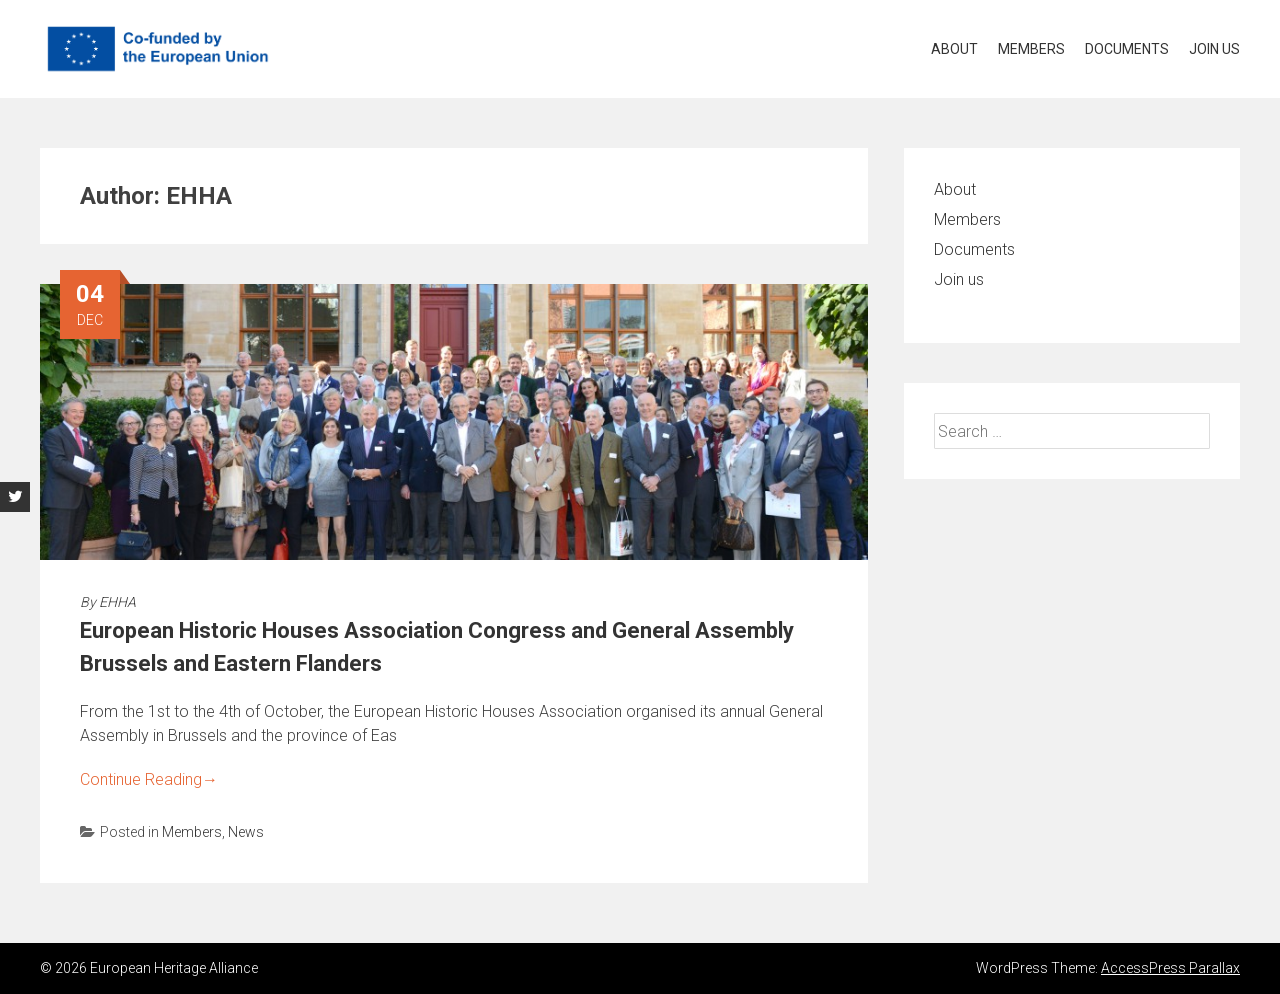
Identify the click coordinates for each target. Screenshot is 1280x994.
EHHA (117, 602)
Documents (1127, 49)
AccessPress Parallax (1170, 968)
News (246, 832)
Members (1031, 49)
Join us (1214, 49)
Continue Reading (149, 779)
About (954, 49)
